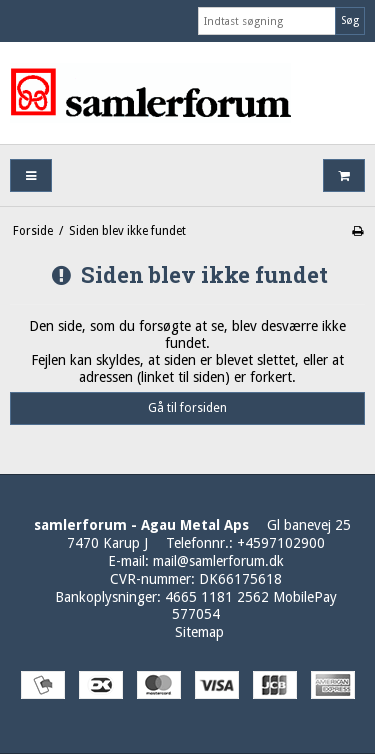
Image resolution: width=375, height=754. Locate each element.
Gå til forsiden (187, 408)
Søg (350, 20)
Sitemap (199, 632)
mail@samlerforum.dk (218, 561)
